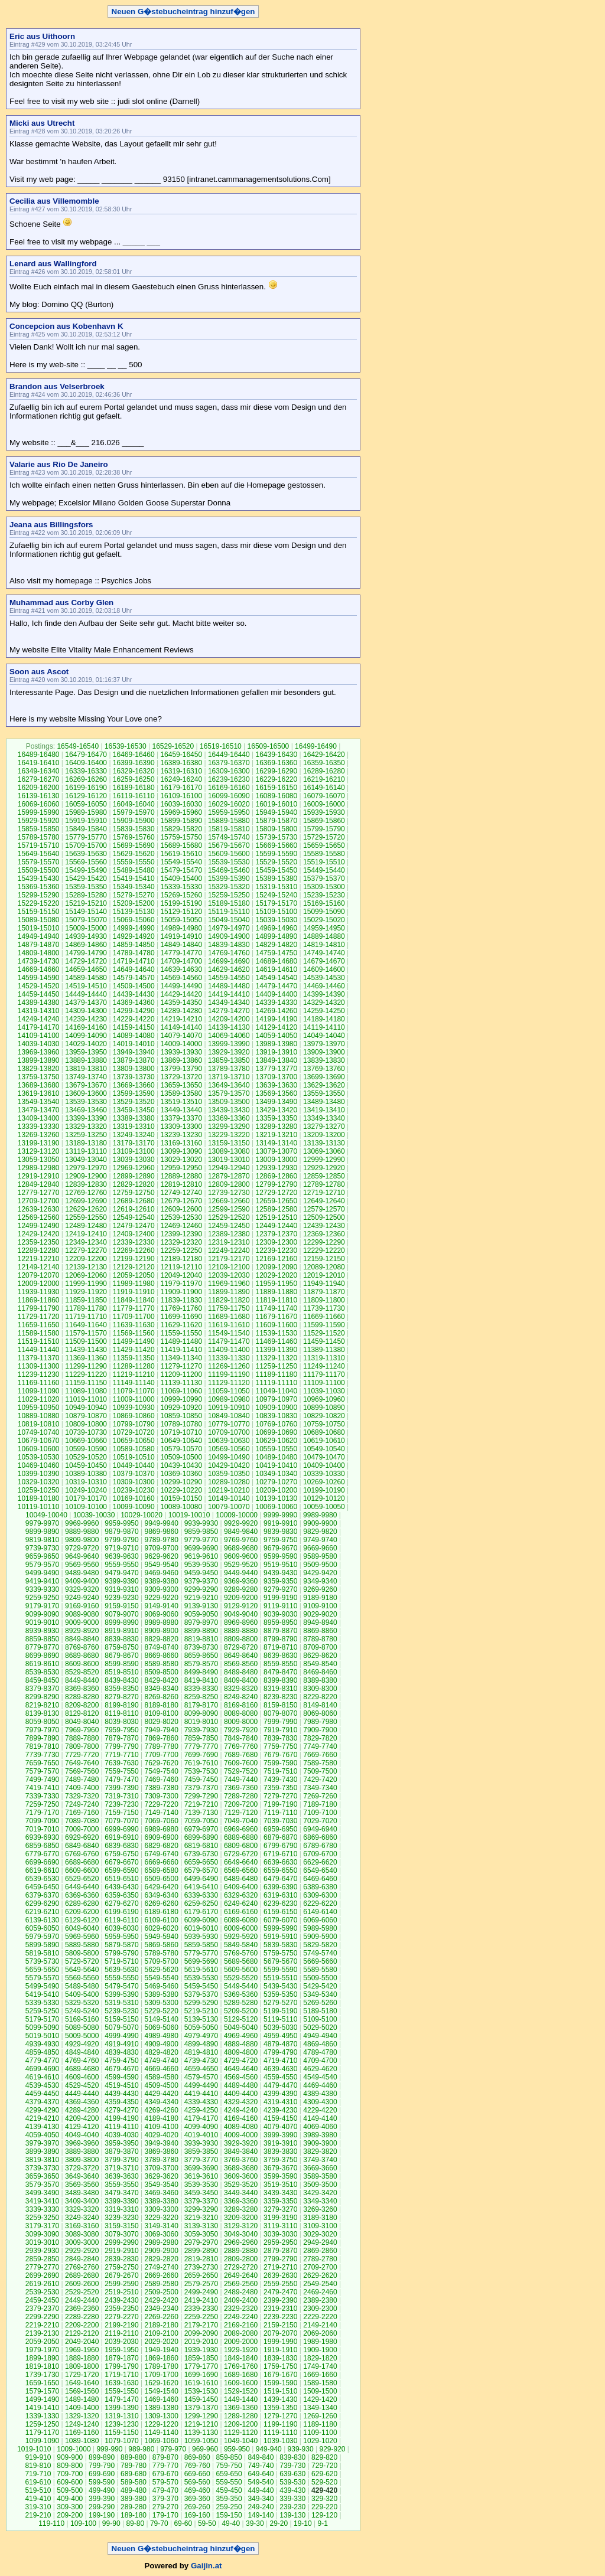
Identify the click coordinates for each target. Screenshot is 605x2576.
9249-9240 (82, 1598)
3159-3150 (121, 2226)
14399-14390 (324, 994)
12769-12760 (86, 1193)
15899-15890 (181, 821)
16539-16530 (126, 746)
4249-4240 (241, 2110)
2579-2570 (201, 2284)
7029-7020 (320, 1821)
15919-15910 (86, 821)
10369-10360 (181, 1474)
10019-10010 (189, 1515)
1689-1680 (241, 2375)
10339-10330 (324, 1474)
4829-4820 (161, 2052)
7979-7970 (42, 1730)
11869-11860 (39, 1300)
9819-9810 (42, 1540)
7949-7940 (161, 1730)
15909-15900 (134, 821)
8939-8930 (42, 1631)
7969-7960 (82, 1730)
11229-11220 (86, 1374)
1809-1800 (82, 2366)
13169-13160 (181, 1143)
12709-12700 (39, 1201)
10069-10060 (276, 1507)
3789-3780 (161, 2160)
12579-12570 (324, 1209)
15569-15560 (86, 862)
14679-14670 (324, 961)
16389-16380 (181, 763)
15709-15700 (86, 845)
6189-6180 (161, 1912)
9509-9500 (320, 1564)
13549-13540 (39, 1102)
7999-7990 (280, 1722)
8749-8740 (161, 1647)
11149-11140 (134, 1383)
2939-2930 (42, 2251)
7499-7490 (42, 1779)
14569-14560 (181, 978)
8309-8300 (320, 1688)
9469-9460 (161, 1573)
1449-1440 (241, 2399)
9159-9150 (121, 1606)
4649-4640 (241, 2069)
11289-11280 (134, 1366)
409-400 (70, 2499)
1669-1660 (320, 2375)
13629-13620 (324, 1085)
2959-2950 (280, 2242)
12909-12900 (86, 1176)
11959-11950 (276, 1283)
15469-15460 (229, 870)
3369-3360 (241, 2201)
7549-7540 (161, 1771)
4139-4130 (42, 2127)
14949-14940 (39, 936)
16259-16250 (134, 779)
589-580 (134, 2482)
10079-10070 (229, 1507)
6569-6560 (241, 1870)
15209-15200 (134, 903)
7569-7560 (82, 1771)
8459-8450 (42, 1680)
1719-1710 (121, 2375)
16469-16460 (134, 754)
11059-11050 (229, 1391)
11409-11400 (229, 1350)
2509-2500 (161, 2292)
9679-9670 (280, 1548)
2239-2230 (280, 2317)
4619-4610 (42, 2077)
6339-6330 (201, 1895)
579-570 (165, 2482)
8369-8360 (82, 1688)
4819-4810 (201, 2052)
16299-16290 (276, 771)
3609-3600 (241, 2176)
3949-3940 (161, 2143)
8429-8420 (161, 1680)
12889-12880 (181, 1176)
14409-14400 (276, 994)
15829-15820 (181, 829)
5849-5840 (241, 1945)
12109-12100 (229, 1267)
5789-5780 (161, 1953)
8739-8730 (201, 1647)
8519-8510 (121, 1672)
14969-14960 (276, 928)
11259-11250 (276, 1366)
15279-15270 (134, 895)
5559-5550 (121, 1978)
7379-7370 (201, 1788)
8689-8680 (82, 1655)
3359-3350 (280, 2201)
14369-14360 (134, 1002)
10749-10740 (39, 1432)
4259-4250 (201, 2110)
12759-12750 (134, 1193)
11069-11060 (181, 1391)
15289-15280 (86, 895)
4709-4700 (320, 2060)
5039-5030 (280, 2027)
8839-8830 (121, 1639)
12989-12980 (39, 1168)
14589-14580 (86, 978)
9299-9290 (201, 1589)
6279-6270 (121, 1903)
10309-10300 (134, 1482)
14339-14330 (276, 1002)
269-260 (197, 2507)
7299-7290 (201, 1796)
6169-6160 (241, 1912)
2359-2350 (121, 2308)
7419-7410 (42, 1788)
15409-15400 (181, 878)
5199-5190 (280, 2011)
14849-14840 (181, 945)
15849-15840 (86, 829)
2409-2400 (241, 2300)
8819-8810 (201, 1639)
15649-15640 (39, 854)
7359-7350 (280, 1788)
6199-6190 (121, 1912)
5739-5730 (42, 1961)
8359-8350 (121, 1688)
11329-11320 (276, 1358)
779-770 (165, 2465)
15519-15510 (324, 862)
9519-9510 (280, 1564)
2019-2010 (201, 2341)
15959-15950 (229, 812)
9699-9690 (201, 1548)
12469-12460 (181, 1226)
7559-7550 (121, 1771)
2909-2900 (161, 2251)
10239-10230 (134, 1490)
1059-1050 (201, 2441)
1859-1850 (201, 2358)
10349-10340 (276, 1474)
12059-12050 (134, 1275)
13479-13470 (39, 1110)
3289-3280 (241, 2209)
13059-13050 (39, 1159)
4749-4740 (161, 2060)
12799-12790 (276, 1184)
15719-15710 (39, 845)
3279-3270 (280, 2209)
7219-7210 (201, 1804)
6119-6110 (121, 1920)
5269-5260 (320, 2003)
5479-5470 (121, 1986)
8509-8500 (161, 1672)
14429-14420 (181, 994)
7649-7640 (82, 1763)
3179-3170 (42, 2226)
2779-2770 (42, 2267)
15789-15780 (39, 837)
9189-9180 (320, 1598)
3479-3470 (121, 2193)
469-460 (197, 2490)
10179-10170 (86, 1498)
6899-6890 (201, 1837)
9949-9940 (161, 1523)
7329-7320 (82, 1796)
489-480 (134, 2490)
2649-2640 (241, 2275)
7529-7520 (241, 1771)
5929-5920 (241, 1936)
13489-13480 (324, 1102)
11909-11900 (181, 1292)
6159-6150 (280, 1912)
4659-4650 (201, 2069)
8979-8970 (201, 1622)
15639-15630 (86, 854)
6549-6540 (320, 1870)
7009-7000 (82, 1829)
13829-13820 (39, 1069)
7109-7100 (320, 1812)
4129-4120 (82, 2127)
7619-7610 (201, 1763)
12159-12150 (324, 1259)
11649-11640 (86, 1325)
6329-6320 (241, 1895)
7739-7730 (42, 1755)
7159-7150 (121, 1812)
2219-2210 (42, 2325)
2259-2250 (201, 2317)
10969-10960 (324, 1399)
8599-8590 (121, 1664)
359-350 (229, 2499)
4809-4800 (241, 2052)
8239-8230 (280, 1697)
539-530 (292, 2482)
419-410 (38, 2499)
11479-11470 (229, 1341)
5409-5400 (82, 1994)
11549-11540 (229, 1333)
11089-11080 (86, 1391)
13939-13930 (181, 1052)
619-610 (38, 2482)
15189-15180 (229, 903)
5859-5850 (201, 1945)
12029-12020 (276, 1275)
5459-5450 (201, 1986)
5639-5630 (121, 1970)
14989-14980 (181, 928)
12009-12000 (39, 1283)
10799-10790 (134, 1424)
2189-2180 (161, 2325)
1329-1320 (82, 2416)
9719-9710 (121, 1548)
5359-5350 (280, 1994)
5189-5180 (320, 2011)
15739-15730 (276, 837)
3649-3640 (82, 2176)
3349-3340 (320, 2201)
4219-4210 (42, 2118)
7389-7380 (161, 1788)
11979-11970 (181, 1283)
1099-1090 (42, 2441)
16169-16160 (229, 787)
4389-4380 (320, 2093)
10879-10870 (86, 1416)
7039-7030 (280, 1821)
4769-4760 (82, 2060)
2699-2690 (42, 2275)
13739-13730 (134, 1077)
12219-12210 (39, 1259)
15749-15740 (229, 837)
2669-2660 (161, 2275)
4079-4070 (280, 2127)
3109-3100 (320, 2226)
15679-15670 (229, 845)
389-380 (134, 2499)
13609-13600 (86, 1093)
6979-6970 (201, 1829)
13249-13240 (134, 1135)
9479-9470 (121, 1573)
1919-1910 (280, 2350)
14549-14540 (276, 978)
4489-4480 (241, 2085)
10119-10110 (39, 1507)
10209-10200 (276, 1490)
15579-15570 (39, 862)
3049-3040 (241, 2234)
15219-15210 (86, 903)
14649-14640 (134, 969)
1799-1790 (121, 2366)
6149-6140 (320, 1912)
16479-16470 (86, 754)
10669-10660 (86, 1440)
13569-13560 (276, 1093)
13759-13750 (39, 1077)
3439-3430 (280, 2193)
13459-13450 (134, 1110)
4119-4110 (121, 2127)
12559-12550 (86, 1217)
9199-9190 (280, 1598)
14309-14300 (86, 1011)
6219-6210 (42, 1912)
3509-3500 (320, 2184)
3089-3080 (82, 2234)
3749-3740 (320, 2160)
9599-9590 (280, 1556)
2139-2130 (42, 2333)
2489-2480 (241, 2292)
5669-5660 (320, 1961)
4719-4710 (280, 2060)
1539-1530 (201, 2391)
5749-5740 (320, 1953)
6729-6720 (241, 1854)
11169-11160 (39, 1383)
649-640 (261, 2474)
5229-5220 (161, 2011)
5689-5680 (241, 1961)
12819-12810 (181, 1184)
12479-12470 (134, 1226)
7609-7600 (241, 1763)
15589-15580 (324, 854)
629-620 (324, 2474)
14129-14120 (276, 1027)
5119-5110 (280, 2019)
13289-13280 (276, 1126)
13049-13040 (86, 1159)
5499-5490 (42, 1986)
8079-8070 (280, 1713)
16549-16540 (78, 746)
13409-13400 (39, 1118)
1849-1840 (241, 2358)
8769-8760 (82, 1647)
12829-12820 (134, 1184)
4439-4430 (121, 2093)
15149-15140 (86, 911)
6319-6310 (280, 1895)
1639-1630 (121, 2383)
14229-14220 (134, 1019)
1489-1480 (82, 2399)
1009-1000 (73, 2449)
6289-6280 (82, 1903)
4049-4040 (82, 2135)
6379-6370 (42, 1895)
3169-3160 (82, 2226)
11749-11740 (276, 1308)
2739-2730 (201, 2267)
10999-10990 (181, 1399)
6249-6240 (241, 1903)
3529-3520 (241, 2184)
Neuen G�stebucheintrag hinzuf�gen (183, 11)
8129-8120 (82, 1713)
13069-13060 (324, 1151)
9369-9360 (241, 1581)
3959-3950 (121, 2143)
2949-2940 (320, 2242)
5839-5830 (280, 1945)
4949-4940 (320, 2036)
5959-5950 (121, 1936)
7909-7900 (320, 1730)
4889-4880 (241, 2044)
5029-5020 (320, 2027)
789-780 (134, 2465)
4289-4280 (82, 2110)
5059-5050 (201, 2027)
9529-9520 (241, 1564)
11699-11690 (181, 1317)
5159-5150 (121, 2019)
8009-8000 (241, 1722)
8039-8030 (121, 1722)
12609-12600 (181, 1209)
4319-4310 (280, 2102)
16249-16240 (181, 779)
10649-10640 (181, 1440)
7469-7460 (161, 1779)
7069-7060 (161, 1821)
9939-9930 (201, 1523)
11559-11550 (181, 1333)
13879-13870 (134, 1060)
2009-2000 (241, 2341)
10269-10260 (324, 1482)
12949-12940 (229, 1168)
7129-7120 (241, 1812)
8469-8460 (320, 1672)
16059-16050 (86, 804)
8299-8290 (42, 1697)
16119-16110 (134, 796)
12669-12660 (229, 1201)
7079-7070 (121, 1821)
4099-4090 (201, 2127)
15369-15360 (39, 887)
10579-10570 (181, 1449)
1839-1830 (280, 2358)
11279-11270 (181, 1366)
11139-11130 (181, 1383)
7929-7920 (241, 1730)
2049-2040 (82, 2341)
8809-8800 (241, 1639)
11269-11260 (229, 1366)
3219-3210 (201, 2217)
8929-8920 (82, 1631)
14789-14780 (134, 953)
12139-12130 (86, 1267)
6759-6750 (121, 1854)
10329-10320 (39, 1482)
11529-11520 (324, 1333)
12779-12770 (39, 1193)
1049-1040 (241, 2441)
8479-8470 (280, 1672)
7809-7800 (82, 1746)
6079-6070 (280, 1920)
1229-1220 (161, 2424)
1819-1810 (42, 2366)
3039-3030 (280, 2234)
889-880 (134, 2457)
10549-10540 (324, 1449)
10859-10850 (181, 1416)
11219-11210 (134, 1374)
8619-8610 (42, 1664)
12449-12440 (276, 1226)
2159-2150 (280, 2325)
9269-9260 (320, 1589)
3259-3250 (42, 2217)
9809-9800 (82, 1540)
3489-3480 (82, 2193)
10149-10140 (229, 1498)
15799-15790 (324, 829)
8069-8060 (320, 1713)
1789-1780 (161, 2366)
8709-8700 (320, 1647)
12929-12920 (324, 1168)
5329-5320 (82, 2003)
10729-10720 (134, 1432)
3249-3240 (82, 2217)
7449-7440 (241, 1779)
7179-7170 (42, 1812)
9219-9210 (201, 1598)
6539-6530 (42, 1879)
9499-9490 (42, 1573)
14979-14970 (229, 928)
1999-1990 (280, 2341)
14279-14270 (229, 1011)
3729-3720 (82, 2168)
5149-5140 (161, 2019)
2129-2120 (82, 2333)
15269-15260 (181, 895)
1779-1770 (201, 2366)
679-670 (165, 2474)
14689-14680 (276, 961)
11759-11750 (229, 1308)
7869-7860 (161, 1738)
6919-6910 (121, 1837)
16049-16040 (134, 804)
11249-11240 (324, 1366)
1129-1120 (241, 2432)
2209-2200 (82, 2325)
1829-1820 (320, 2358)
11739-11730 (324, 1308)
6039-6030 (121, 1928)
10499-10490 (229, 1457)
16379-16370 (229, 763)
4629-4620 (320, 2069)
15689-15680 (181, 845)
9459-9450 (201, 1573)
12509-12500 (324, 1217)
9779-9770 (201, 1540)
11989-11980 (134, 1283)
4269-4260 (161, 2110)
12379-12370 (276, 1234)
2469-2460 (320, 2292)
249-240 (261, 2507)
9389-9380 (161, 1581)
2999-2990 (121, 2242)
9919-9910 (280, 1523)
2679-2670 (121, 2275)
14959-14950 (324, 928)
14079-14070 (181, 1035)
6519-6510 (121, 1879)
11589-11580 (39, 1333)
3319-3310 (121, 2209)
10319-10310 (86, 1482)
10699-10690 (276, 1432)
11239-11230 (39, 1374)
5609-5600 (241, 1970)
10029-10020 (141, 1515)
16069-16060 (39, 804)
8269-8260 (161, 1697)
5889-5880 (82, 1945)
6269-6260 (161, 1903)
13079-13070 (276, 1151)
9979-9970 (42, 1523)
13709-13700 (276, 1077)
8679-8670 (121, 1655)
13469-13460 (86, 1110)
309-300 (70, 2507)
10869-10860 (134, 1416)
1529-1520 (241, 2391)
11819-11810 (276, 1300)
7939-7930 (201, 1730)
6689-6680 (82, 1862)
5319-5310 (121, 2003)
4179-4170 (201, 2118)
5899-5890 (42, 1945)
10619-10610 (324, 1440)
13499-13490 (276, 1102)
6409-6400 (241, 1887)
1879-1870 (121, 2358)
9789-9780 (161, 1540)
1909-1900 (320, 2350)
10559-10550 (276, 1449)
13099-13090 (181, 1151)
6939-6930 (42, 1837)
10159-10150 (181, 1498)
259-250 (229, 2507)
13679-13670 (86, 1085)
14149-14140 (181, 1027)
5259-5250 (42, 2011)
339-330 (292, 2499)
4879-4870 (280, 2044)
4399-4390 (280, 2093)
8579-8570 (201, 1664)
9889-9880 (82, 1531)
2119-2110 (121, 2333)
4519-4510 (121, 2085)
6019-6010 (201, 1928)
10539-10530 (39, 1457)
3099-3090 (42, 2234)
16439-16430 (276, 754)
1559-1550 (121, 2391)
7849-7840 (241, 1738)
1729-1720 (82, 2375)
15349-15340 (134, 887)
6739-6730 (201, 1854)
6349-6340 (161, 1895)
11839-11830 (181, 1300)
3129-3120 (241, 2226)
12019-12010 (324, 1275)
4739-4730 (201, 2060)
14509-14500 (134, 986)
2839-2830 (121, 2259)
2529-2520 (82, 2292)
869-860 (197, 2457)
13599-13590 (134, 1093)
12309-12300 (276, 1242)
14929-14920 (134, 936)
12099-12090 (276, 1267)
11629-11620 (181, 1325)
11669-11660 (324, 1317)
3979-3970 (42, 2143)
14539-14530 (324, 978)
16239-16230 (229, 779)
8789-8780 (320, 1639)
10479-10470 (324, 1457)
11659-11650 (39, 1325)
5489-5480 (82, 1986)
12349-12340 (86, 1242)
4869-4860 (320, 2044)
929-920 (332, 2449)
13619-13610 (39, 1093)
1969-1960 (82, 2350)
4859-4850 (42, 2052)
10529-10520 (86, 1457)
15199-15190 (181, 903)
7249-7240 (82, 1804)
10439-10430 (181, 1465)
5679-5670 (280, 1961)
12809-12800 (229, 1184)
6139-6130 (42, 1920)
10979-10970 (276, 1399)
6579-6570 (201, 1870)
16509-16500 (269, 746)
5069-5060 (161, 2027)
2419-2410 (201, 2300)
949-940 (269, 2449)
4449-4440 (82, 2093)
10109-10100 (86, 1507)
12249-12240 (229, 1250)
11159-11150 (86, 1383)
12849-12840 (39, 1184)
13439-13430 (229, 1110)
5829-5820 (320, 1945)
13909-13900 (324, 1052)
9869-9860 (161, 1531)
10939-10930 (134, 1407)
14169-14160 (86, 1027)
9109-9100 (320, 1606)
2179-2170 (201, 2325)
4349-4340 (161, 2102)
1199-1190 (280, 2424)
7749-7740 (320, 1746)
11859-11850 (86, 1300)
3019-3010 (42, 2242)
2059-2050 (42, 2341)
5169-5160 (82, 2019)
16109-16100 (181, 796)
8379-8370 (42, 1688)
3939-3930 (201, 2143)
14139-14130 (229, 1027)
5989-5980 (320, 1928)
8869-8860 (320, 1631)
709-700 (70, 2474)
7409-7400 (82, 1788)
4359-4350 (121, 2102)
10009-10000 (237, 1515)
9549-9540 (161, 1564)
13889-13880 (86, 1060)
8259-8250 (201, 1697)
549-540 (261, 2482)
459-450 (229, 2490)
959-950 (237, 2449)
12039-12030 (229, 1275)
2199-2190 (121, 2325)
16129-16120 (86, 796)
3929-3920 (241, 2143)
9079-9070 (121, 1614)
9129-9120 (241, 1606)
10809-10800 (86, 1424)
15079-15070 (86, 920)
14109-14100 (39, 1035)
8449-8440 (82, 1680)
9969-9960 (82, 1523)
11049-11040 (276, 1391)
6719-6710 (280, 1854)
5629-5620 (161, 1970)
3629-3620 (161, 2176)
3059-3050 (201, 2234)
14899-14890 (276, 936)
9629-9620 (161, 1556)
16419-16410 (39, 763)
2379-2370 (42, 2308)
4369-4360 (82, 2102)
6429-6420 (161, 1887)
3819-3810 (42, 2160)
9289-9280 (241, 1589)
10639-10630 (229, 1440)
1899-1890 (42, 2358)
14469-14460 (324, 986)
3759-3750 (280, 2160)
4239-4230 (280, 2110)
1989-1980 (320, 2341)
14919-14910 (181, 936)
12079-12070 (39, 1275)
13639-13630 (276, 1085)
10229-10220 (181, 1490)
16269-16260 (86, 779)
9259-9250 (42, 1598)
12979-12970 (86, 1168)
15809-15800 (276, 829)
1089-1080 (82, 2441)
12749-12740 (181, 1193)
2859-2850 (42, 2259)
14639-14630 (181, 969)
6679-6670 (121, 1862)
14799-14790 (86, 953)
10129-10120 (324, 1498)
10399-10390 (39, 1474)
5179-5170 (42, 2019)
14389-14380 (39, 1002)
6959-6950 (280, 1829)
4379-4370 (42, 2102)
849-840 (261, 2457)
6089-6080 (241, 1920)
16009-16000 (324, 804)
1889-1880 (82, 2358)
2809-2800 (241, 2259)
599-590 (102, 2482)
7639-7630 (121, 1763)
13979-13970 (324, 1044)
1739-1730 (42, 2375)
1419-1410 (42, 2408)
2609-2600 (82, 2284)
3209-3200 (241, 2217)
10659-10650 (134, 1440)
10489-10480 (276, 1457)
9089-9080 (82, 1614)
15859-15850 (39, 829)
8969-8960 (241, 1622)
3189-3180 (320, 2217)
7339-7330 (42, 1796)
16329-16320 (134, 771)
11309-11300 (39, 1366)
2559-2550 (280, 2284)
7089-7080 (82, 1821)
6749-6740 (161, 1854)
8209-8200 (82, 1705)
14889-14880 (324, 936)
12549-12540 (134, 1217)
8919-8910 (121, 1631)
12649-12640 (324, 1201)
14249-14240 (39, 1019)
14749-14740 (324, 953)
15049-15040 (229, 920)
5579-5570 (42, 1978)
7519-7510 (280, 1771)
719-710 (38, 2474)
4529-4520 (82, 2085)
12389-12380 (229, 1234)
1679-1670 (280, 2375)
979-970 (173, 2449)
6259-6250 (201, 1903)
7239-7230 (121, 1804)
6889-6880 (241, 1837)
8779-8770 (42, 1647)
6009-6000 (241, 1928)
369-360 (197, 2499)
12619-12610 (134, 1209)
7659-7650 (42, 1763)
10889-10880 (39, 1416)
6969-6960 (241, 1829)
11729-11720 (39, 1317)
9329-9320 (82, 1589)
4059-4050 (42, 2135)
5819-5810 (42, 1953)
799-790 (102, 2465)
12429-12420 (39, 1234)
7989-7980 (320, 1722)
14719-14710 (134, 961)
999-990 (109, 2449)
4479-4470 (280, 2085)
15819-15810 (229, 829)
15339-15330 (181, 887)
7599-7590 (280, 1763)
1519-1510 (280, 2391)
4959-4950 (280, 2036)
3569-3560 (82, 2184)
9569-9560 (82, 1564)
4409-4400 (241, 2093)
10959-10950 (39, 1407)
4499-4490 (201, 2085)
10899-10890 (324, 1407)
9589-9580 (320, 1556)
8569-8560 (241, 1664)
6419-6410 (201, 1887)
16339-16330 (86, 771)
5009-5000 (82, 2036)
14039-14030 (39, 1044)
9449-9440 (241, 1573)
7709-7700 (161, 1755)
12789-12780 (324, 1184)
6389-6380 (320, 1887)
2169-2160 (241, 2325)
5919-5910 (280, 1936)
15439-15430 (39, 878)
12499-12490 (39, 1226)
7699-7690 (201, 1755)
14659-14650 (86, 969)
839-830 (292, 2457)
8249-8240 (241, 1697)
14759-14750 (276, 953)
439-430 (292, 2490)
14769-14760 (229, 953)
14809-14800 (39, 953)
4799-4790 (280, 2052)
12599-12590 (229, 1209)
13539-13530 (86, 1102)
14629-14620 (229, 969)
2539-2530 (42, 2292)
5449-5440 (241, 1986)
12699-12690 (86, 1201)
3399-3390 (121, 2201)
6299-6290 (42, 1903)
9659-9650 (42, 1556)
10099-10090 (134, 1507)
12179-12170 (229, 1259)
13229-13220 (229, 1135)
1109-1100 (320, 2432)
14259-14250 (324, 1011)
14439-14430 (134, 994)
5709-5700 (161, 1961)
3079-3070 (121, 2234)
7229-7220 (161, 1804)
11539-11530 (276, 1333)
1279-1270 (280, 2416)
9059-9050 (201, 1614)
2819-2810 (201, 2259)
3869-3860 (161, 2151)
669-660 (197, 2474)
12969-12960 (134, 1168)
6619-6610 (42, 1870)
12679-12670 (181, 1201)
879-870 (165, 2457)
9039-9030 (280, 1614)
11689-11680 (229, 1317)
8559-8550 (280, 1664)
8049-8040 (82, 1722)
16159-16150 (276, 787)
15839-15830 (134, 829)
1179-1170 (42, 2432)
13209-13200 (324, 1135)
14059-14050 (276, 1035)
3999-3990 (280, 2135)
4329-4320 (241, 2102)
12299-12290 (324, 1242)
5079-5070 (121, 2027)
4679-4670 (121, 2069)
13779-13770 (276, 1069)
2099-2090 (201, 2333)
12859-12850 (324, 1176)
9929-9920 (241, 1523)
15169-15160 (324, 903)
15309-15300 (324, 887)
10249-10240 (86, 1490)
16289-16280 (324, 771)
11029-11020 (39, 1399)
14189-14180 (324, 1019)
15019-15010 (39, 928)
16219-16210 (324, 779)
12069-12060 (86, 1275)
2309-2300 (320, 2308)
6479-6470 (280, 1879)
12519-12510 (276, 1217)
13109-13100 (134, 1151)
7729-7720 (82, 1755)
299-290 (102, 2507)
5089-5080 (82, 2027)
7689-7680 (241, 1755)
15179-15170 (276, 903)
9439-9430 (280, 1573)
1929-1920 (241, 2350)
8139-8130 (42, 1713)
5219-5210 (201, 2011)
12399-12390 (181, 1234)
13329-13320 (86, 1126)
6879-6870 (280, 1837)
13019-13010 (229, 1159)
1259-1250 (42, 2424)
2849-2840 (82, 2259)
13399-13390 (86, 1118)
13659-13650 (181, 1085)
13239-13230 (181, 1135)
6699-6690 (42, 1862)
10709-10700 (229, 1432)
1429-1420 (320, 2399)
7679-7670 (280, 1755)
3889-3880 (82, 2151)
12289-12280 (39, 1250)
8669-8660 (161, 1655)
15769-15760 (134, 837)
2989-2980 (161, 2242)
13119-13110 (86, 1151)
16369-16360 (276, 763)
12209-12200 (86, 1259)
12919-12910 (39, 1176)
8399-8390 (280, 1680)
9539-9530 (201, 1564)
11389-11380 (324, 1350)
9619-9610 (201, 1556)
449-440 (261, 2490)
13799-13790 (181, 1069)
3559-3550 (121, 2184)
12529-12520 (229, 1217)
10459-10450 (86, 1465)
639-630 (292, 2474)
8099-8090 (201, 1713)
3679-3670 (280, 2168)
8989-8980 (161, 1622)
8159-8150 (280, 1705)
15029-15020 (324, 920)
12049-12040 (181, 1275)
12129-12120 (134, 1267)
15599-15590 (276, 854)
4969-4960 (241, 2036)
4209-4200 (82, 2118)
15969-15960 (181, 812)
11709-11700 (134, 1317)
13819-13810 (86, 1069)
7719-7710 (121, 1755)
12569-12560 (39, 1217)
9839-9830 (280, 1531)
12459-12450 (229, 1226)
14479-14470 (276, 986)
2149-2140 (320, 2325)
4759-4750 (121, 2060)
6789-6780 (320, 1846)
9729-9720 (82, 1548)
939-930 (301, 2449)
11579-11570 (86, 1333)
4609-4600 (82, 2077)
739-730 (292, 2465)
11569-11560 (134, 1333)
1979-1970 (42, 2350)
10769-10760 (276, 1424)
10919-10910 (229, 1407)
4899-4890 (201, 2044)
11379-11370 (39, 1358)
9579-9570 (42, 1564)
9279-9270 (280, 1589)
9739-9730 (42, 1548)
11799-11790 (39, 1308)
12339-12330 (134, 1242)
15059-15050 (181, 920)
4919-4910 (121, 2044)
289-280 (134, 2507)
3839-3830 (280, 2151)
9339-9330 (42, 1589)
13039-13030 (134, 1159)
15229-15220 (39, 903)
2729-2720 (241, 2267)
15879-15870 (276, 821)
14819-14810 (324, 945)
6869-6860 (320, 1837)
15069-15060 (134, 920)
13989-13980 (276, 1044)
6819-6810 (201, 1846)
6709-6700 (320, 1854)
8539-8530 (42, 1672)
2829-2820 (161, 2259)
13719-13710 (229, 1077)
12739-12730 (229, 1193)
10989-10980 (229, 1399)
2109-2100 (161, 2333)
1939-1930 (201, 2350)
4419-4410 (201, 2093)
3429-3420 (320, 2193)
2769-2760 (82, 2267)
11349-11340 (181, 1358)
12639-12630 (39, 1209)
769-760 (197, 2465)
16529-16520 (173, 746)
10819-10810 (39, 1424)
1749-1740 (320, 2366)
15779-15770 (86, 837)
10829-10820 (324, 1416)
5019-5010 (42, 2036)
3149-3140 (161, 2226)
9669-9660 (320, 1548)
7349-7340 (320, 1788)
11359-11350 (134, 1358)
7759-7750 (280, 1746)
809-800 (70, 2465)
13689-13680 (39, 1085)
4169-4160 (241, 2118)
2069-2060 (320, 2333)
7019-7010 (42, 1829)
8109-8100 (161, 1713)
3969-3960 (82, 2143)
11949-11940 (324, 1283)
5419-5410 (42, 1994)
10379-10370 (134, 1474)
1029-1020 (320, 2441)
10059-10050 (324, 1507)
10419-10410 (276, 1465)
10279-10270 (276, 1482)
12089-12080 (324, 1267)
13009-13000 (276, 1159)
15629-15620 (134, 854)
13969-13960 (39, 1052)
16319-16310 (181, 771)
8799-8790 (280, 1639)
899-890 (102, 2457)
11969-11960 (229, 1283)
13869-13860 (181, 1060)
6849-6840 (82, 1846)
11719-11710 (86, 1317)
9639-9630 (121, 1556)
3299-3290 (201, 2209)
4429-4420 (161, 2093)
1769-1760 (241, 2366)
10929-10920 (181, 1407)
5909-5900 (320, 1936)
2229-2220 (320, 2317)
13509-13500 (229, 1102)
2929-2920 (82, 2251)
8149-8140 (320, 1705)
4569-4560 (241, 2077)
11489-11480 (181, 1341)
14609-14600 (324, 969)
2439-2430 (121, 2300)
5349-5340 (320, 1994)
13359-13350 (276, 1118)
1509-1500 (320, 2391)
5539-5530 (201, 1978)
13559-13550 (324, 1093)
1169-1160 (82, 2432)
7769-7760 (241, 1746)
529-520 (324, 2482)
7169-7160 (82, 1812)
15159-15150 (39, 911)
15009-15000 (86, 928)
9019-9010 (42, 1622)
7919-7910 (280, 1730)
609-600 (70, 2482)
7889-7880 (82, 1738)
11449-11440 (39, 1350)
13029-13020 (181, 1159)
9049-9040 (241, 1614)
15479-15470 (181, 870)
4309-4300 (320, 2102)
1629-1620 (161, 2383)
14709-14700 (181, 961)
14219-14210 (181, 1019)
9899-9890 (42, 1531)
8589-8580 (161, 1664)
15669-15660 (276, 845)
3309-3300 (161, 2209)
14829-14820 (276, 945)
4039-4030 (121, 2135)
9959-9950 (121, 1523)
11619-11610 (229, 1325)
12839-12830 (86, 1184)
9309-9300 (161, 1589)
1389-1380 (161, 2408)
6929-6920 (82, 1837)
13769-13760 (324, 1069)
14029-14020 (86, 1044)
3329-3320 (82, 2209)
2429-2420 (161, 2300)
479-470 (165, 2490)
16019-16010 (276, 804)
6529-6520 (82, 1879)
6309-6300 (320, 1895)
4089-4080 (241, 2127)
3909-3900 (320, 2143)
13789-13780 (229, 1069)
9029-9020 (320, 1614)
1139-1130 (201, 2432)
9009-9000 (82, 1622)
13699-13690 (324, 1077)
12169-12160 (276, 1259)
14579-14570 (134, 978)
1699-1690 (201, 2375)
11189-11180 (276, 1374)
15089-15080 (39, 920)
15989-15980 (86, 812)
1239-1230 (121, 2424)
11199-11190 (229, 1374)
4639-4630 (280, 2069)
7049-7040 (241, 1821)
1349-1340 (320, 2408)
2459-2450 (42, 2300)
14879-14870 (39, 945)
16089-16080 (276, 796)
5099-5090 (42, 2027)
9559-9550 (121, 1564)
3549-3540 (161, 2184)
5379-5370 (201, 1994)
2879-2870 (280, 2251)
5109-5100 (320, 2019)
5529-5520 (241, 1978)
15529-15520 (276, 862)
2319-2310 (280, 2308)
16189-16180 (134, 787)
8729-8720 (241, 1647)
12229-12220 (324, 1250)
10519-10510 (134, 1457)
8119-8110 (121, 1713)
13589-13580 (181, 1093)
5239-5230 (121, 2011)
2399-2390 (280, 2300)
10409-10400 (324, 1465)
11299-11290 (86, 1366)
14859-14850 (134, 945)
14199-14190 (276, 1019)
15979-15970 (134, 812)
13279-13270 (324, 1126)
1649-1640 (82, 2383)
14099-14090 (86, 1035)
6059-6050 (42, 1928)
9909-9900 (320, 1523)
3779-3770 (201, 2160)
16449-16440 (229, 754)
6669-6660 (161, 1862)
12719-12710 (324, 1193)
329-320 (324, 2499)
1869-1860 (161, 2358)
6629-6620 (320, 1862)
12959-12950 (181, 1168)
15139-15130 (134, 911)
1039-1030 (280, 2441)
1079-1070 (121, 2441)
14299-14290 (134, 1011)
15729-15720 (324, 837)
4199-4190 (121, 2118)
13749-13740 (86, 1077)
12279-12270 (86, 1250)
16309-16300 (229, 771)
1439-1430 (280, 2399)
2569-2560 (241, 2284)
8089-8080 (241, 1713)
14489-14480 (229, 986)
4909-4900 (161, 2044)
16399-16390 (134, 763)
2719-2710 (280, 2267)
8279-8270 (121, 1697)
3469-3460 (161, 2193)
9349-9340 (320, 1581)
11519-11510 (39, 1341)
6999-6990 (121, 1829)
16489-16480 (39, 754)
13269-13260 (39, 1135)
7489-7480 (82, 1779)
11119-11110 (276, 1383)
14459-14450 (39, 994)
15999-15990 (39, 812)
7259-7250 (42, 1804)
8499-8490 (201, 1672)
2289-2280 (82, 2317)
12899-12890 (134, 1176)
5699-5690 (201, 1961)
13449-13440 (181, 1110)
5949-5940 (161, 1936)
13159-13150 (229, 1143)
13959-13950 (86, 1052)
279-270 (165, 2507)
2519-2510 (121, 2292)
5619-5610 (201, 1970)
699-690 (102, 2474)
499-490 (102, 2490)
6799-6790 (280, 1846)
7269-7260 (320, 1796)
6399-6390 (280, 1887)
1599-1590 (280, 2383)
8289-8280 (82, 1697)
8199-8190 (121, 1705)
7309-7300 (161, 1796)
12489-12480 (86, 1226)
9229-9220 (161, 1598)
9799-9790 (121, 1540)
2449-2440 (82, 2300)
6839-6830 (121, 1846)
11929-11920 (86, 1292)
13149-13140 (276, 1143)
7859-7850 (201, 1738)
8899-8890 (201, 1631)
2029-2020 (161, 2341)
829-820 (324, 2457)
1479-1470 (121, 2399)
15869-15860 (324, 821)
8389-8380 (320, 1680)
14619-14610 (276, 969)
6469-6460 (320, 1879)
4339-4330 (201, 2102)
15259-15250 (229, 895)
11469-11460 (276, 1341)
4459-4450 (42, 2093)
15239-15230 (324, 895)
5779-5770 (201, 1953)
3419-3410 (42, 2201)
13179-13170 (134, 1143)
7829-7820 (320, 1738)
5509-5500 (320, 1978)
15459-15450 (276, 870)
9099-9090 (42, 1614)
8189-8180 (161, 1705)
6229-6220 (320, 1903)
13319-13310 (134, 1126)
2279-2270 (121, 2317)
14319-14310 (39, 1011)
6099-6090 (201, 1920)
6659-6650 (201, 1862)
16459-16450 (181, 754)
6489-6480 (241, 1879)
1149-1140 (161, 2432)
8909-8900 (161, 1631)
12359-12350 (39, 1242)
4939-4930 (42, 2044)
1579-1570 (42, 2391)
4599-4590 (121, 2077)
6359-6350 (121, 1895)
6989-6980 (161, 1829)
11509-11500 (86, 1341)
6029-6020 (161, 1928)
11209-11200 (181, 1374)
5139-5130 (201, 2019)
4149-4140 (320, 2118)
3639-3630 (121, 2176)
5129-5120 (241, 2019)
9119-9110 (280, 1606)
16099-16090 (229, 796)
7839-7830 (280, 1738)
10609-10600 (39, 1449)
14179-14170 (39, 1027)
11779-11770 (134, 1308)
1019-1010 (34, 2449)
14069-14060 (229, 1035)
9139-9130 (201, 1606)
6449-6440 (82, 1887)
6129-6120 (82, 1920)
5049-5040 (241, 2027)
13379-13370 (181, 1118)
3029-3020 (320, 2234)
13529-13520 (134, 1102)
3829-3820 (320, 2151)
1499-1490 (42, 2399)
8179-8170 (201, 1705)
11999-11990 (86, 1283)
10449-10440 (134, 1465)
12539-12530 (181, 1217)
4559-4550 (280, 2077)
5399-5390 (121, 1994)
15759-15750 (181, 837)
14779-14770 (181, 953)
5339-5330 (42, 2003)
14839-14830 (229, 945)
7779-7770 (201, 1746)
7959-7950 (121, 1730)
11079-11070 (134, 1391)
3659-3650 (42, 2176)
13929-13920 (229, 1052)
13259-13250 (86, 1135)
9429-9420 (320, 1573)
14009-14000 (181, 1044)
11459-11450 (324, 1341)
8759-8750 (121, 1647)
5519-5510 (280, 1978)
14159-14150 (134, 1027)
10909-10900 (276, 1407)
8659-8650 (201, 1655)
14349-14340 (229, 1002)
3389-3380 (161, 2201)
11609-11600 (276, 1325)
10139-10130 (276, 1498)
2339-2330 (201, 2308)
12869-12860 (276, 1176)
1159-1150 (121, 2432)
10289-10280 (229, 1482)
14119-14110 (324, 1027)
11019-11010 (86, 1399)
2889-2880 (241, 2251)
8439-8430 (121, 1680)
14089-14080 (134, 1035)
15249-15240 (276, 895)
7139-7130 (201, 1812)
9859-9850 (201, 1531)
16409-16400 (86, 763)
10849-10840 (229, 1416)
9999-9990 (280, 1515)
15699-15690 (134, 845)
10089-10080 (181, 1507)
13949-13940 (134, 1052)
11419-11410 (181, 1350)
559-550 (229, 2482)
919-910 (38, 2457)
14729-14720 (86, 961)
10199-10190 (324, 1490)
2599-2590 (121, 2284)
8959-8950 (280, 1622)
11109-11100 (324, 1383)
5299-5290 (201, 2003)
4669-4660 (161, 2069)
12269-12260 (134, 1250)
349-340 (261, 2499)
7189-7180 (320, 1804)
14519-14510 (86, 986)
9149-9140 (161, 1606)
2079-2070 (280, 2333)
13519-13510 (181, 1102)
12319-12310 (229, 1242)
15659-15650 (324, 845)
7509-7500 (320, 1771)
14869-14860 (86, 945)
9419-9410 (42, 1581)
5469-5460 (161, 1986)
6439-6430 (121, 1887)
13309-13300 (181, 1126)
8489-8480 (241, 1672)
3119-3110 (280, 2226)
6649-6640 (241, 1862)
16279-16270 (39, 779)
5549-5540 (161, 1978)
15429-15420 (86, 878)
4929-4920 (82, 2044)
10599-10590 (86, 1449)
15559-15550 (134, 862)
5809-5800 (82, 1953)
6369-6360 (82, 1895)
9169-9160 (82, 1606)
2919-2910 (121, 2251)
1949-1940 (161, 2350)
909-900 (70, 2457)
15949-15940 (276, 812)
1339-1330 (42, 2416)
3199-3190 (280, 2217)
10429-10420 (229, 1465)
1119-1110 (280, 2432)
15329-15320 (229, 887)
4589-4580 (161, 2077)
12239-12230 (276, 1250)
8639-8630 (280, 1655)
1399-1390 (121, 2408)
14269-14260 (276, 1011)
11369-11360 (86, 1358)
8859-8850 (42, 1639)
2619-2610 (42, 2284)
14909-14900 (229, 936)
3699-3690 (201, 2168)
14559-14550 (229, 978)
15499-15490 (86, 870)
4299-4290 (42, 2110)
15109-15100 (276, 911)
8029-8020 (161, 1722)
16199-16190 (86, 787)
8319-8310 (280, 1688)
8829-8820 (161, 1639)
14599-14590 (39, 978)
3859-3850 (201, 2151)
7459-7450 (201, 1779)
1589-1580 (320, 2383)
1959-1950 (121, 2350)
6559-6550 (280, 1870)
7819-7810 (42, 1746)
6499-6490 (201, 1879)
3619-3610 (201, 2176)
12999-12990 (324, 1159)
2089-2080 (241, 2333)
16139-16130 (39, 796)
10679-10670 (39, 1440)
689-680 (134, 2474)
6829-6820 (161, 1846)
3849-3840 (241, 2151)
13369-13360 (229, 1118)
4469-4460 (320, 2085)
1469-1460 (161, 2399)
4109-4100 (161, 2127)
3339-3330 (42, 2209)
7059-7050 (201, 1821)
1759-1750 (280, 2366)
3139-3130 (201, 2226)
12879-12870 (229, 1176)
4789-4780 (320, 2052)
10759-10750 (324, 1424)
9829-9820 (320, 1531)
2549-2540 (320, 2284)
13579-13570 (229, 1093)
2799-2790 (280, 2259)
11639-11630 (134, 1325)
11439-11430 (86, 1350)
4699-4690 (42, 2069)
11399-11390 (276, 1350)
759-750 (229, 2465)
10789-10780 (181, 1424)
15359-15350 (86, 887)
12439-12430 (324, 1226)
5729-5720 (82, 1961)
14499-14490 (181, 986)
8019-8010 (201, 1722)
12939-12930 (276, 1168)
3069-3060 (161, 2234)
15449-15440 (324, 870)
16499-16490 (316, 746)
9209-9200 (241, 1598)
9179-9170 (42, 1606)
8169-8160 (241, 1705)
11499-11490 (134, 1341)
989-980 (141, 2449)
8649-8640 (241, 1655)
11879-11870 (324, 1292)
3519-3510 (280, 2184)
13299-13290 (229, 1126)
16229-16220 (276, 779)
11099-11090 (39, 1391)
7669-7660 (320, 1755)
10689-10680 (324, 1432)
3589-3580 (320, 2176)
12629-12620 (86, 1209)
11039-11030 (324, 1391)
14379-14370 (86, 1002)
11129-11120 (229, 1383)
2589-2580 (161, 2284)
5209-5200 (241, 2011)
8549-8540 (320, 1664)
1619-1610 (201, 2383)
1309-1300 (161, 2416)
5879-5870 (121, 1945)
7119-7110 (280, 1812)
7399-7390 (121, 1788)
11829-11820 (229, 1300)
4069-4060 (320, 2127)
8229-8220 (320, 1697)
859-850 (229, 2457)
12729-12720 (276, 1193)
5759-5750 (280, 1953)
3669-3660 (320, 2168)
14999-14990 (134, 928)
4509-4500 (161, 2085)
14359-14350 (181, 1002)
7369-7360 (241, 1788)
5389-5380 (161, 1994)
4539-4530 (42, 2085)
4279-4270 (121, 2110)
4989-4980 (161, 2036)
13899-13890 (39, 1060)
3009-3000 (82, 2242)
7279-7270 (280, 1796)
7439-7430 (280, 1779)
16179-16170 (181, 787)
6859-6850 (42, 1846)
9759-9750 (280, 1540)
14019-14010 (134, 1044)
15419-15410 (134, 878)
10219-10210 (229, 1490)
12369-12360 (324, 1234)
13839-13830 (324, 1060)
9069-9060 (161, 1614)
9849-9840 (241, 1531)
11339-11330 (229, 1358)
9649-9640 (82, 1556)
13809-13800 (134, 1069)
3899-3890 (42, 2151)
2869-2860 (320, 2251)
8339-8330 (201, 1688)
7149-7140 (161, 1812)
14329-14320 (324, 1002)
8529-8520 (82, 1672)
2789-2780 (320, 2259)
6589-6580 (161, 1870)
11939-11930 (39, 1292)
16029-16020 (229, 804)
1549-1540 (161, 2391)
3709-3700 (161, 2168)
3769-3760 (241, 2160)
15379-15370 (324, 878)
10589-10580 (134, 1449)
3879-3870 (121, 2151)
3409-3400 (82, 2201)
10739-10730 (86, 1432)
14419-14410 (229, 994)
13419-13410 (324, 1110)
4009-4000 (241, 2135)
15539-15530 (229, 862)
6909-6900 (161, 1837)
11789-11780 (86, 1308)
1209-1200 (241, 2424)
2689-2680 (82, 2275)
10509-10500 (181, 1457)
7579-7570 (42, 1771)
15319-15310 (276, 887)
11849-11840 (134, 1300)
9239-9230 (121, 1598)
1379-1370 (201, 2408)
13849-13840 (276, 1060)
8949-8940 (320, 1622)
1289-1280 (241, 2416)
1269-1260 (320, 2416)
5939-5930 (201, 1936)
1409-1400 (82, 2408)
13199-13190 (39, 1143)
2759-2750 (121, 2267)
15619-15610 (181, 854)
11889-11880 (276, 1292)
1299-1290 (201, 2416)
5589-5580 (320, 1970)
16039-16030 (181, 804)
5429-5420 (320, 1986)
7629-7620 (161, 1763)
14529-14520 (39, 986)
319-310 (38, 2507)
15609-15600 (229, 854)
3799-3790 (121, 2160)
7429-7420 (320, 1779)
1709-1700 (161, 2375)
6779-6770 (42, 1854)
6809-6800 (241, 1846)
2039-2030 (121, 2341)
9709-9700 (161, 1548)
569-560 (197, 2482)
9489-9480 (82, 1573)
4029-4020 (161, 2135)
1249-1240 (82, 2424)
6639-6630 (280, 1862)
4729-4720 (241, 2060)
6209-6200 (82, 1912)
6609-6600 (82, 1870)
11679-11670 (276, 1317)
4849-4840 (82, 2052)
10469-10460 (39, 1465)
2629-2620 (320, 2275)
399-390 (102, 2499)
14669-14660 (39, 969)
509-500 (70, 2490)
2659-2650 (201, 2275)
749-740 (261, 2465)
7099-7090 (42, 1821)
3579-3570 (42, 2184)
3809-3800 (82, 2160)
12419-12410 (86, 1234)
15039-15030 (276, 920)
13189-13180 (86, 1143)
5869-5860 (161, 1945)
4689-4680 (82, 2069)
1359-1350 (280, 2408)
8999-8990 (121, 1622)
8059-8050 (42, 1722)
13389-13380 (134, 1118)
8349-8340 (161, 1688)
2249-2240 (241, 2317)
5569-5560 (82, 1978)
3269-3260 (320, 2209)
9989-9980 (320, 1515)
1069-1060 (161, 2441)
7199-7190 (280, 1804)
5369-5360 (241, 1994)
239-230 (292, 2507)
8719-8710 (280, 1647)
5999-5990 (280, 1928)
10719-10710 (181, 1432)
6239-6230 (280, 1903)
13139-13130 (324, 1143)
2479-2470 (280, 2292)
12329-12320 (181, 1242)
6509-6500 (161, 1879)
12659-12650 (276, 1201)
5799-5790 (121, 1953)
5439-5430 (280, 1986)
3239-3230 (121, 2217)
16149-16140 (324, 787)
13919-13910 (276, 1052)
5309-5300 (161, 2003)
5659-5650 (42, 1970)
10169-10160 (134, 1498)
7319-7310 (121, 1796)
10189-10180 (39, 1498)
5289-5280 (241, 2003)
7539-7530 (201, 1771)
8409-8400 (241, 1680)
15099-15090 (324, 911)
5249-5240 (82, 2011)
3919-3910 (280, 2143)
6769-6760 (82, 1854)
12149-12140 (39, 1267)
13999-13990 (229, 1044)
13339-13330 (39, 1126)
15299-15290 (39, 895)
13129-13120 (39, 1151)
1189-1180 (320, 2424)
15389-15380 (276, 878)
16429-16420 (324, 754)
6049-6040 (82, 1928)
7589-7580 (320, 1763)
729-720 (324, 2465)
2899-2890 (201, 2251)
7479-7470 (121, 1779)
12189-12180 (181, 1259)
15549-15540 (181, 862)
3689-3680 (241, 2168)
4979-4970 (201, 2036)
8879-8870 (280, 1631)
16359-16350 (324, 763)
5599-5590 (280, 1970)
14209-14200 (229, 1019)
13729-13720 (181, 1077)
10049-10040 (46, 1515)
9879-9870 (121, 1531)
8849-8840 (82, 1639)
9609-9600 (241, 1556)
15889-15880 (229, 821)
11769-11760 (181, 1308)
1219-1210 (201, 2424)
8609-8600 (82, 1664)
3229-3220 (161, 2217)
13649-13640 (229, 1085)
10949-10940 (86, 1407)
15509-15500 (39, 870)
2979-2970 (201, 2242)
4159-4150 (280, 2118)
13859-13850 (229, 1060)
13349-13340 (324, 1118)
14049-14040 (324, 1035)
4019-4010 (201, 2135)
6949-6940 (320, 1829)
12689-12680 (134, 1201)
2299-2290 (42, 2317)
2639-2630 (280, 2275)
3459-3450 (201, 2193)
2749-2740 (161, 2267)
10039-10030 (94, 1515)
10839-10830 (276, 1416)
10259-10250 (39, 1490)
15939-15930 (324, 812)
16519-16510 (221, 746)
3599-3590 (280, 2176)
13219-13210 (276, 1135)
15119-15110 (229, 911)
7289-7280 (241, 1796)
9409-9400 (82, 1581)
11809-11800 (324, 1300)
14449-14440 (86, 994)
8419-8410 (201, 1680)
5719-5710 (121, 1961)
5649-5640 (82, 1970)
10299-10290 (181, 1482)
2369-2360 (82, 2308)
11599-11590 (324, 1325)
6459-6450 (42, 1887)
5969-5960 (82, 1936)
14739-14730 (39, 961)
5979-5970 (42, 1936)
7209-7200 (241, 1804)
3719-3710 (121, 2168)
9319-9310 (121, 1589)
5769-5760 (241, 1953)
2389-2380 (320, 2300)
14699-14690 (229, 961)
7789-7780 (161, 1746)
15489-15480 (134, 870)
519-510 (38, 2490)
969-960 (205, 2449)
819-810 (38, 2465)
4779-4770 (42, 2060)
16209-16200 (39, 787)
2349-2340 (161, 2308)
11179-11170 (324, 1374)
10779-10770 (229, 1424)
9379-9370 (201, 1581)
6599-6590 (121, 1870)
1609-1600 (241, 2383)
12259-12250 (181, 1250)
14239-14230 (86, 1019)
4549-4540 (320, 2077)
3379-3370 (201, 2201)
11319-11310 (324, 1358)
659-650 (229, 2474)
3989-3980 (320, 2135)
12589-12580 (276, 1209)
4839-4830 (121, 2052)
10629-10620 (276, 1440)
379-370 (165, 2499)
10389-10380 (86, 1474)
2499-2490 (201, 2292)
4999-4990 (121, 2036)
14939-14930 (86, 936)
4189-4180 (161, 2118)
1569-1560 (82, 2391)
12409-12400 (134, 1234)
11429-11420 (134, 1350)
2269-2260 (161, 2317)
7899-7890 (42, 1738)
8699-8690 (42, 1655)
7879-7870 (121, 1738)
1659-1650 (42, 2383)
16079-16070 (324, 796)
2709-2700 (320, 2267)
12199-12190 (134, 1259)
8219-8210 (42, 1705)
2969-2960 (241, 2242)
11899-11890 (229, 1292)
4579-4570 (201, 2077)
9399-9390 (121, 1581)
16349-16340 (39, 771)
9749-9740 (320, 1540)
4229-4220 (320, 2110)
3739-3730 (42, 2168)
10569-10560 (229, 1449)
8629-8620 (320, 1655)
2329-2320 (241, 2308)
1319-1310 (121, 2416)
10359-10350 (229, 1474)
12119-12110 (181, 1267)
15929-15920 (39, 821)
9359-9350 (280, 1581)
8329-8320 (241, 1688)
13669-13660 (134, 1085)
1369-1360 (241, 2408)
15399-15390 (229, 878)
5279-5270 (280, 2003)
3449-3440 (241, 2193)
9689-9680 (241, 1548)
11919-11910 (134, 1292)
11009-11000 (134, 1399)
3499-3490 (42, 2193)
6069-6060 (320, 1920)
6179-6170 (201, 1912)
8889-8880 (241, 1631)
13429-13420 (276, 1110)
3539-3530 (201, 2184)
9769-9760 (241, 1540)
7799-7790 (121, 1746)
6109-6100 (161, 1920)
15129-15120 (181, 911)
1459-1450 (201, 2399)
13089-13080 (229, 1151)
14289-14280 (181, 1011)
